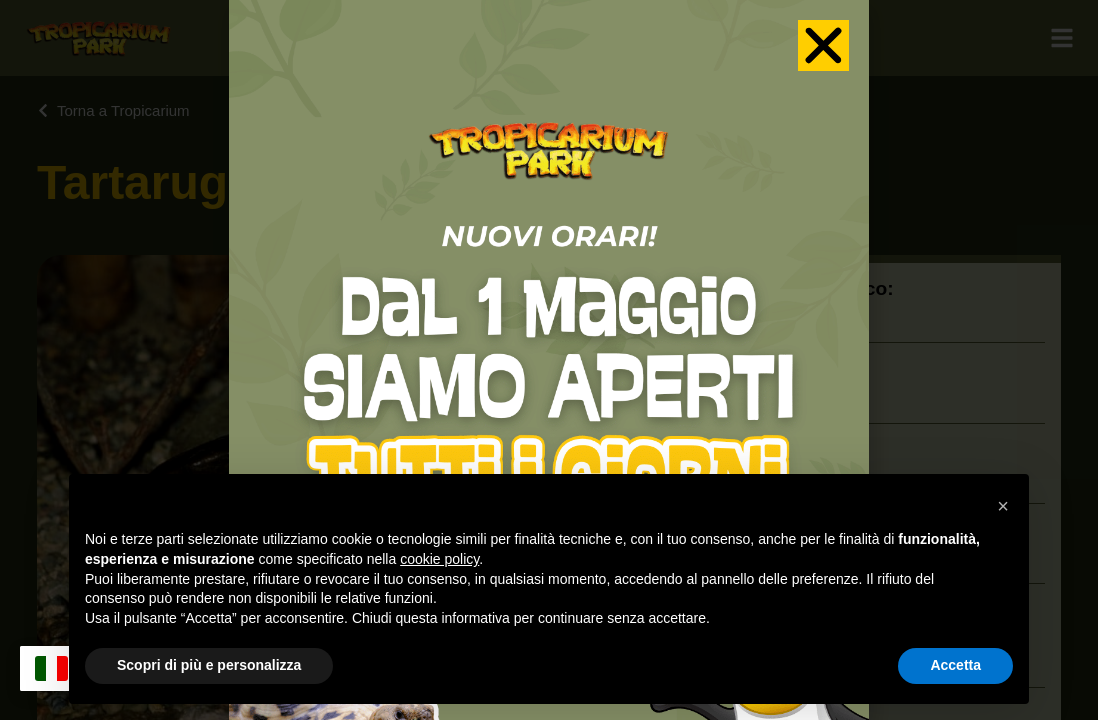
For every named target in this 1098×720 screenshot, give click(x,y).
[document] (549, 360)
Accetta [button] (955, 665)
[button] (1003, 506)
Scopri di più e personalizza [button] (209, 665)
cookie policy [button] (439, 559)
